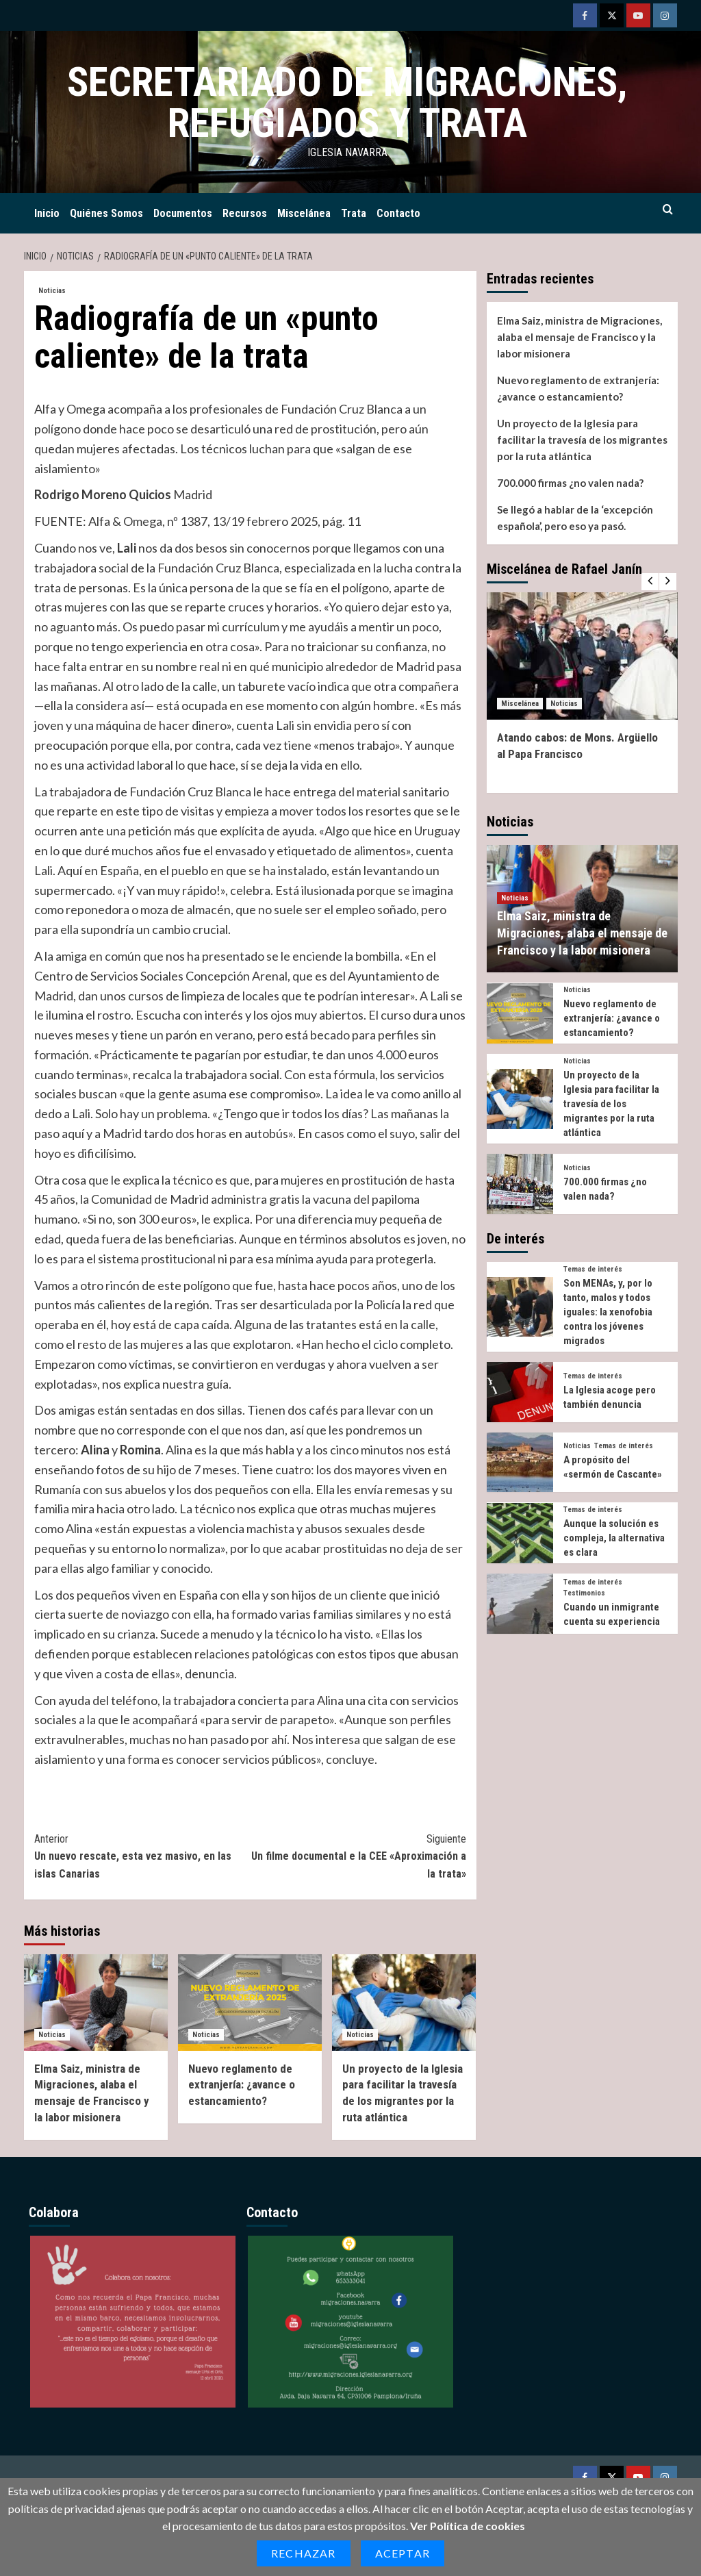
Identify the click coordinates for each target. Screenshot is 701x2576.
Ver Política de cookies (467, 2525)
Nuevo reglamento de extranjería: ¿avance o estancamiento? (241, 2085)
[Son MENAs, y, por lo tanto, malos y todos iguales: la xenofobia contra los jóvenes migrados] (520, 1307)
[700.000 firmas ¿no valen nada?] (520, 1184)
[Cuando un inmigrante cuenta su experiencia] (520, 1604)
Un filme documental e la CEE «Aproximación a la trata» (358, 1855)
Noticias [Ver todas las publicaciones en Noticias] (52, 290)
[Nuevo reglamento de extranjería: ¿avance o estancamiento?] (250, 2002)
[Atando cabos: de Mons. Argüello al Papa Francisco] (582, 656)
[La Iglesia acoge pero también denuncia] (520, 1392)
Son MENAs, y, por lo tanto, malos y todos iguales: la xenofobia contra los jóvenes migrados (607, 1312)
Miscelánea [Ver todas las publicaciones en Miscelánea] (520, 703)
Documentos (182, 213)
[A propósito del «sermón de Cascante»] (520, 1462)
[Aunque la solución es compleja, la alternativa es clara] (520, 1533)
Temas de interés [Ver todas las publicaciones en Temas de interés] (592, 1269)
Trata (353, 213)
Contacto (398, 213)
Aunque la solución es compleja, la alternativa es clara (614, 1537)
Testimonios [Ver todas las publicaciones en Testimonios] (584, 1593)
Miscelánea (304, 213)
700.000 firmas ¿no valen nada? (570, 483)
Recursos (244, 213)
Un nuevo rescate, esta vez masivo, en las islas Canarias (142, 1855)
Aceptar (402, 2553)
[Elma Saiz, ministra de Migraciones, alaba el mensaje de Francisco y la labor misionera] (96, 2002)
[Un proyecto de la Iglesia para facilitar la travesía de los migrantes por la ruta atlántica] (404, 2002)
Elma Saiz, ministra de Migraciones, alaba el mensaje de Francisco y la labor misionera (579, 336)
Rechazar (303, 2553)
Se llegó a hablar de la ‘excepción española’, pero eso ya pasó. (575, 517)
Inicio (47, 213)
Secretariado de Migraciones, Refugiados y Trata (347, 102)
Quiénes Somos (106, 213)
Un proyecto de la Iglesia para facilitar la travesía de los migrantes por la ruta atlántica (582, 439)
